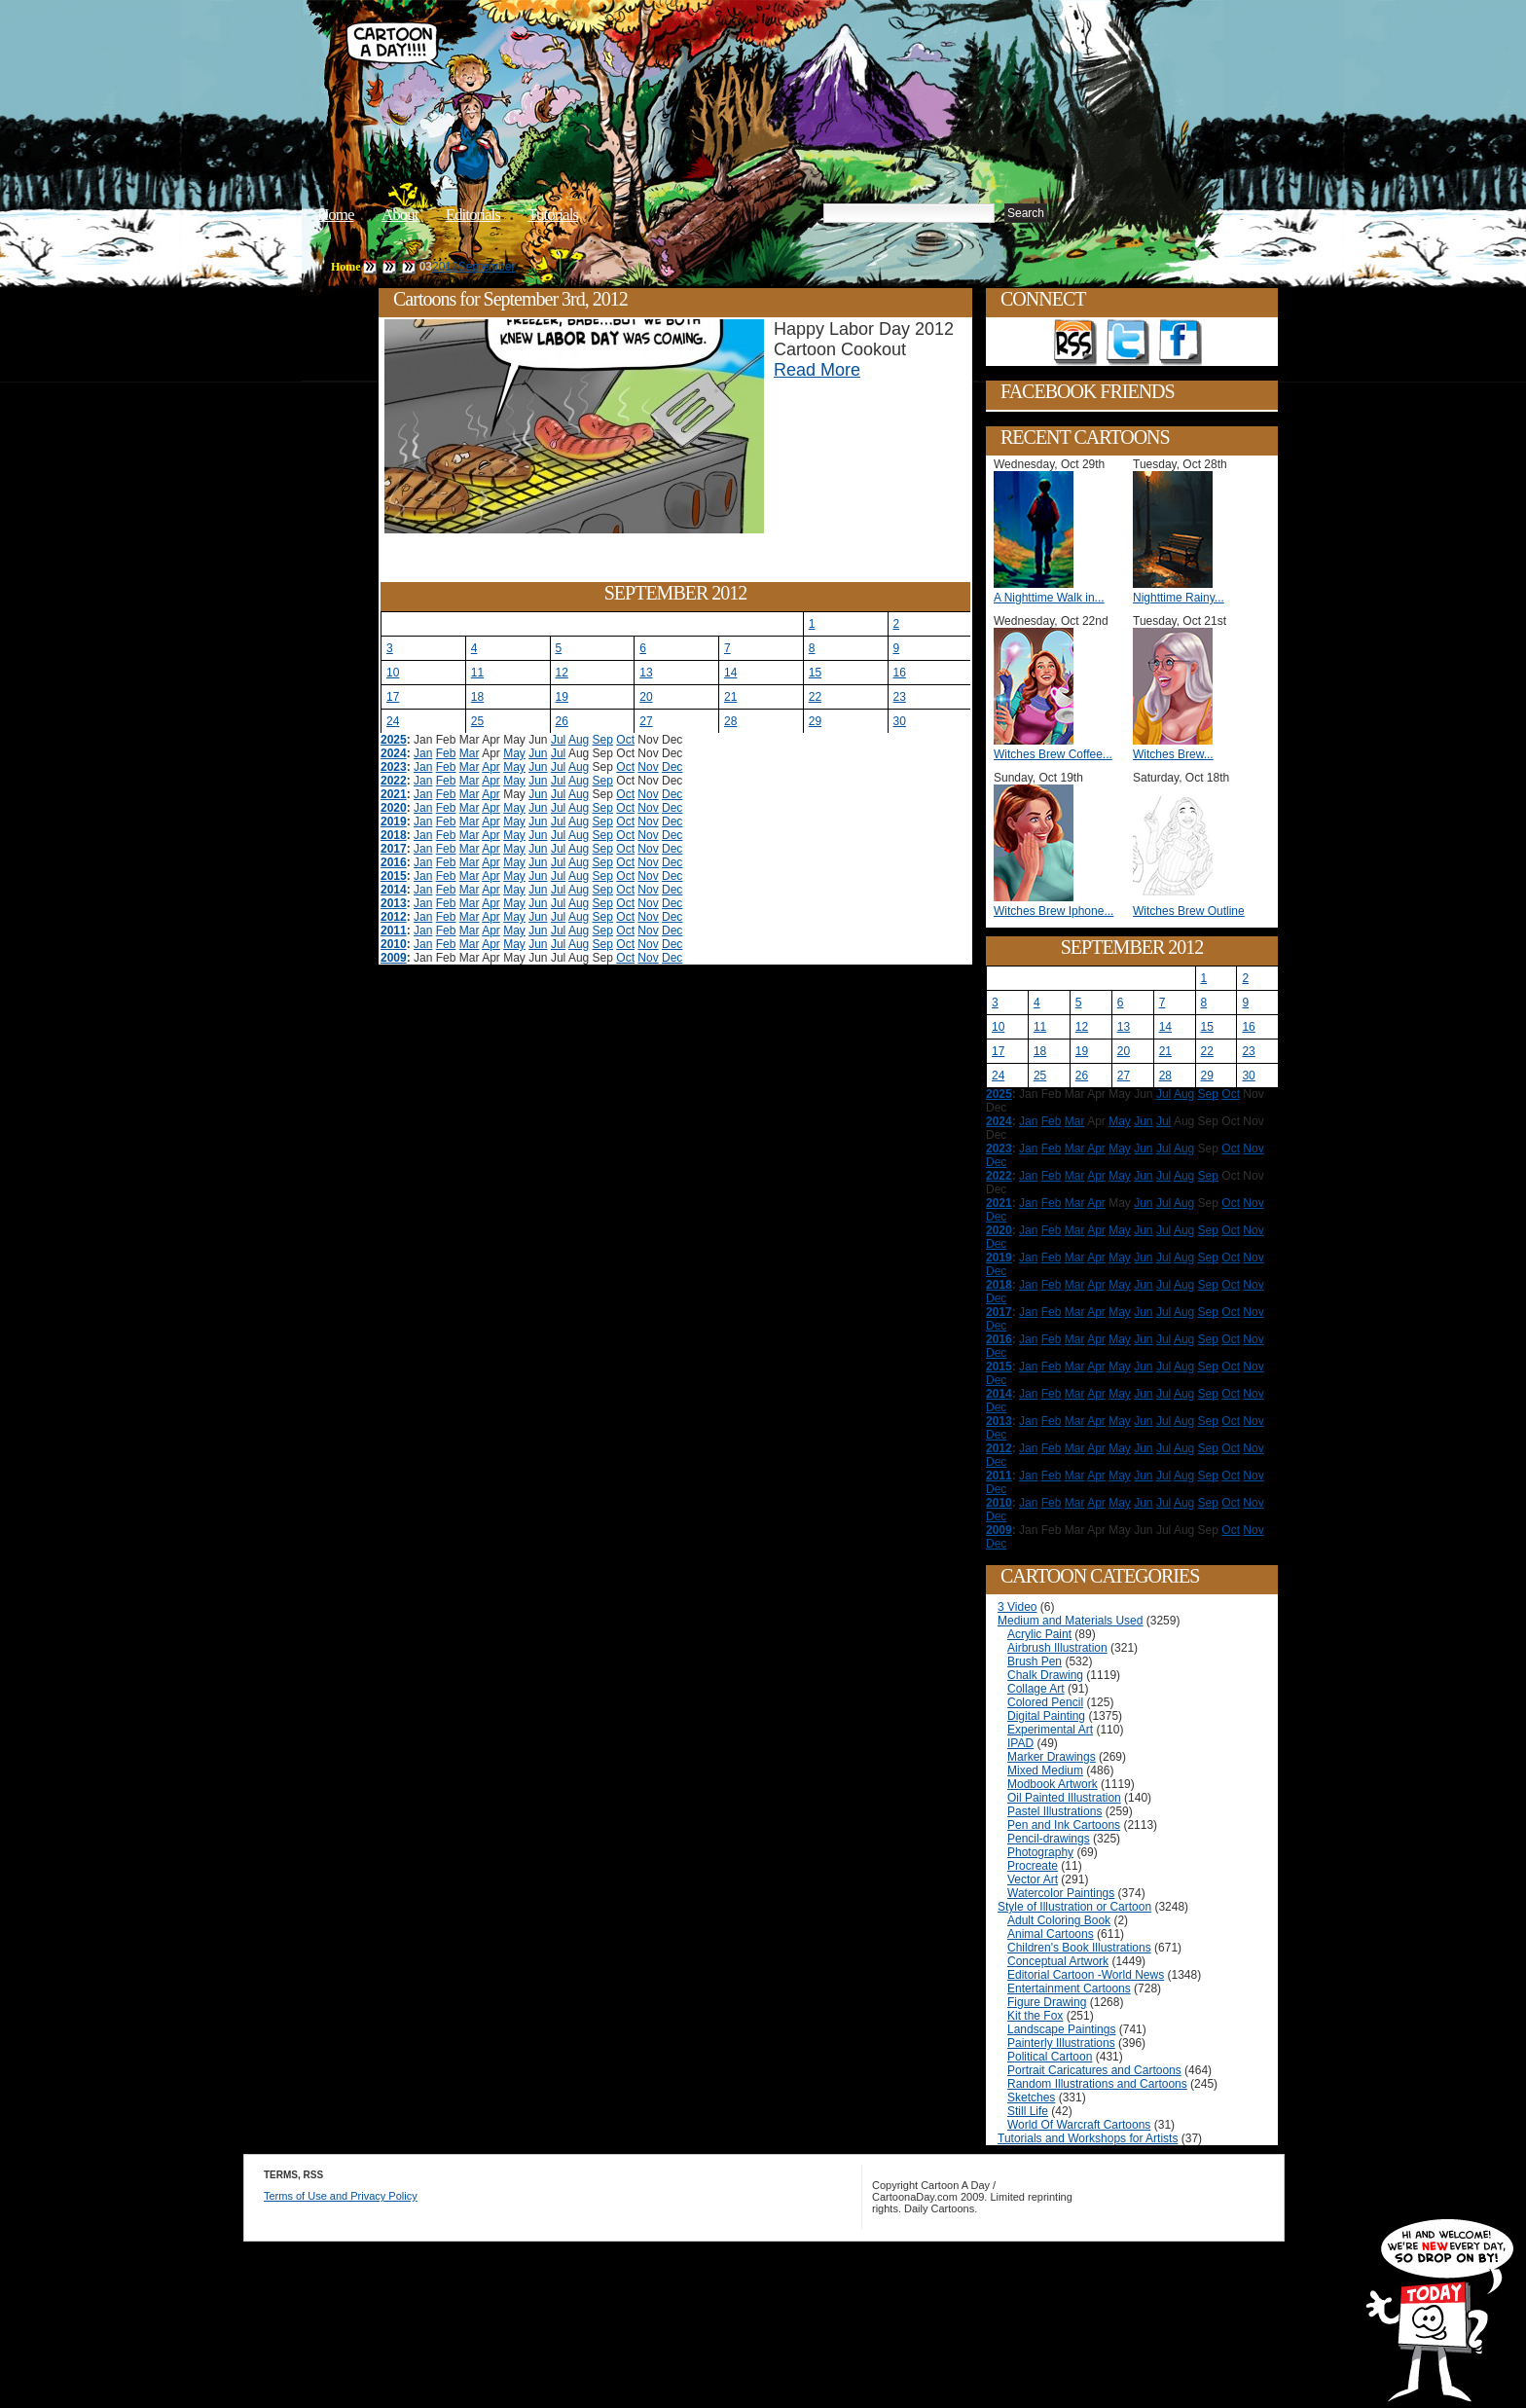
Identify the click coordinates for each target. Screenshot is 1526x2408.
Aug (578, 740)
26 (562, 721)
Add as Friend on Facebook (1180, 342)
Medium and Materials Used (1070, 1620)
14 (730, 672)
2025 (394, 740)
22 (815, 697)
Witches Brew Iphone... (1053, 911)
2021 (394, 794)
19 (562, 697)
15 (815, 672)
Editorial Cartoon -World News (1085, 1975)
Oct (625, 740)
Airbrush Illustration (1057, 1648)
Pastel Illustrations (1054, 1811)
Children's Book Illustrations (1079, 1947)
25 (477, 721)
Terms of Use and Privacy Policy (341, 2196)
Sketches (1031, 2097)
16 (899, 672)
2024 (394, 753)
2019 (394, 821)
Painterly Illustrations (1061, 2043)
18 (477, 697)
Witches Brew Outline (1189, 911)
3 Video (1017, 1607)
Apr (491, 767)
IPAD (1020, 1743)
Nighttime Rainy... (1178, 597)
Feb (446, 753)
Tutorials (552, 214)
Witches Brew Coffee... (1053, 754)
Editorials (473, 214)
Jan (423, 753)
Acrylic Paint (1039, 1634)
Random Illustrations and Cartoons (1097, 2084)
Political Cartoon (1049, 2056)
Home (335, 214)
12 (562, 672)
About (400, 214)
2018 (394, 835)
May (514, 753)
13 (645, 672)
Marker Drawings (1051, 1757)
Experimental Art (1050, 1729)
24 (392, 721)
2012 (445, 267)
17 (392, 697)
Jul (558, 740)
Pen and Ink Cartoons (1063, 1825)
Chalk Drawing (1045, 1675)
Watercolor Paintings (1060, 1893)
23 (899, 697)
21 (730, 697)
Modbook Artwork (1052, 1784)
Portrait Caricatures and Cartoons (1094, 2070)
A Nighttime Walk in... (1049, 597)
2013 (394, 903)
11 (477, 672)
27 (645, 721)
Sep (603, 740)
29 (815, 721)
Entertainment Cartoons (1069, 1988)
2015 (394, 876)
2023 (394, 767)
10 (392, 672)
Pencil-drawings (1048, 1838)
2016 (394, 862)
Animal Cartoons (1050, 1934)
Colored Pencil (1045, 1702)
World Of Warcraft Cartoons (1078, 2125)
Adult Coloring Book (1058, 1920)
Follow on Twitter (1128, 342)
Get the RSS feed (1075, 342)
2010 (394, 944)
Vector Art (1032, 1879)
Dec (672, 767)
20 (645, 697)
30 (899, 721)
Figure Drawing (1046, 2002)
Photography (1040, 1852)
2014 (394, 889)
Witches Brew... (1173, 754)
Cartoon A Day (640, 64)
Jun (537, 753)
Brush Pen (1034, 1661)
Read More (817, 370)
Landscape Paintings (1061, 2029)
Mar (469, 753)
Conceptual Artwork (1057, 1961)
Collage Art (1036, 1689)
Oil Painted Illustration (1064, 1798)
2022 (394, 780)
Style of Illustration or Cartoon (1074, 1907)
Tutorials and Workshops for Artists (1088, 2138)
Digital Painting (1046, 1716)
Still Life (1027, 2111)
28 (730, 721)
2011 (394, 930)
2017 (394, 849)
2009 (394, 958)
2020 (394, 808)
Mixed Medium (1045, 1770)
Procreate (1032, 1866)
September (487, 267)
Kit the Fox (1035, 2016)
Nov (647, 767)
